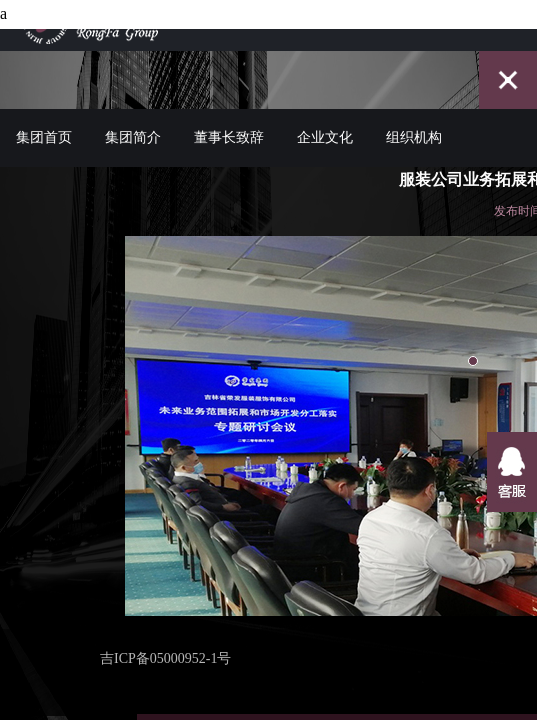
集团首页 (44, 122)
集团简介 (133, 122)
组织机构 (414, 122)
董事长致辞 (229, 122)
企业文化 (325, 122)
